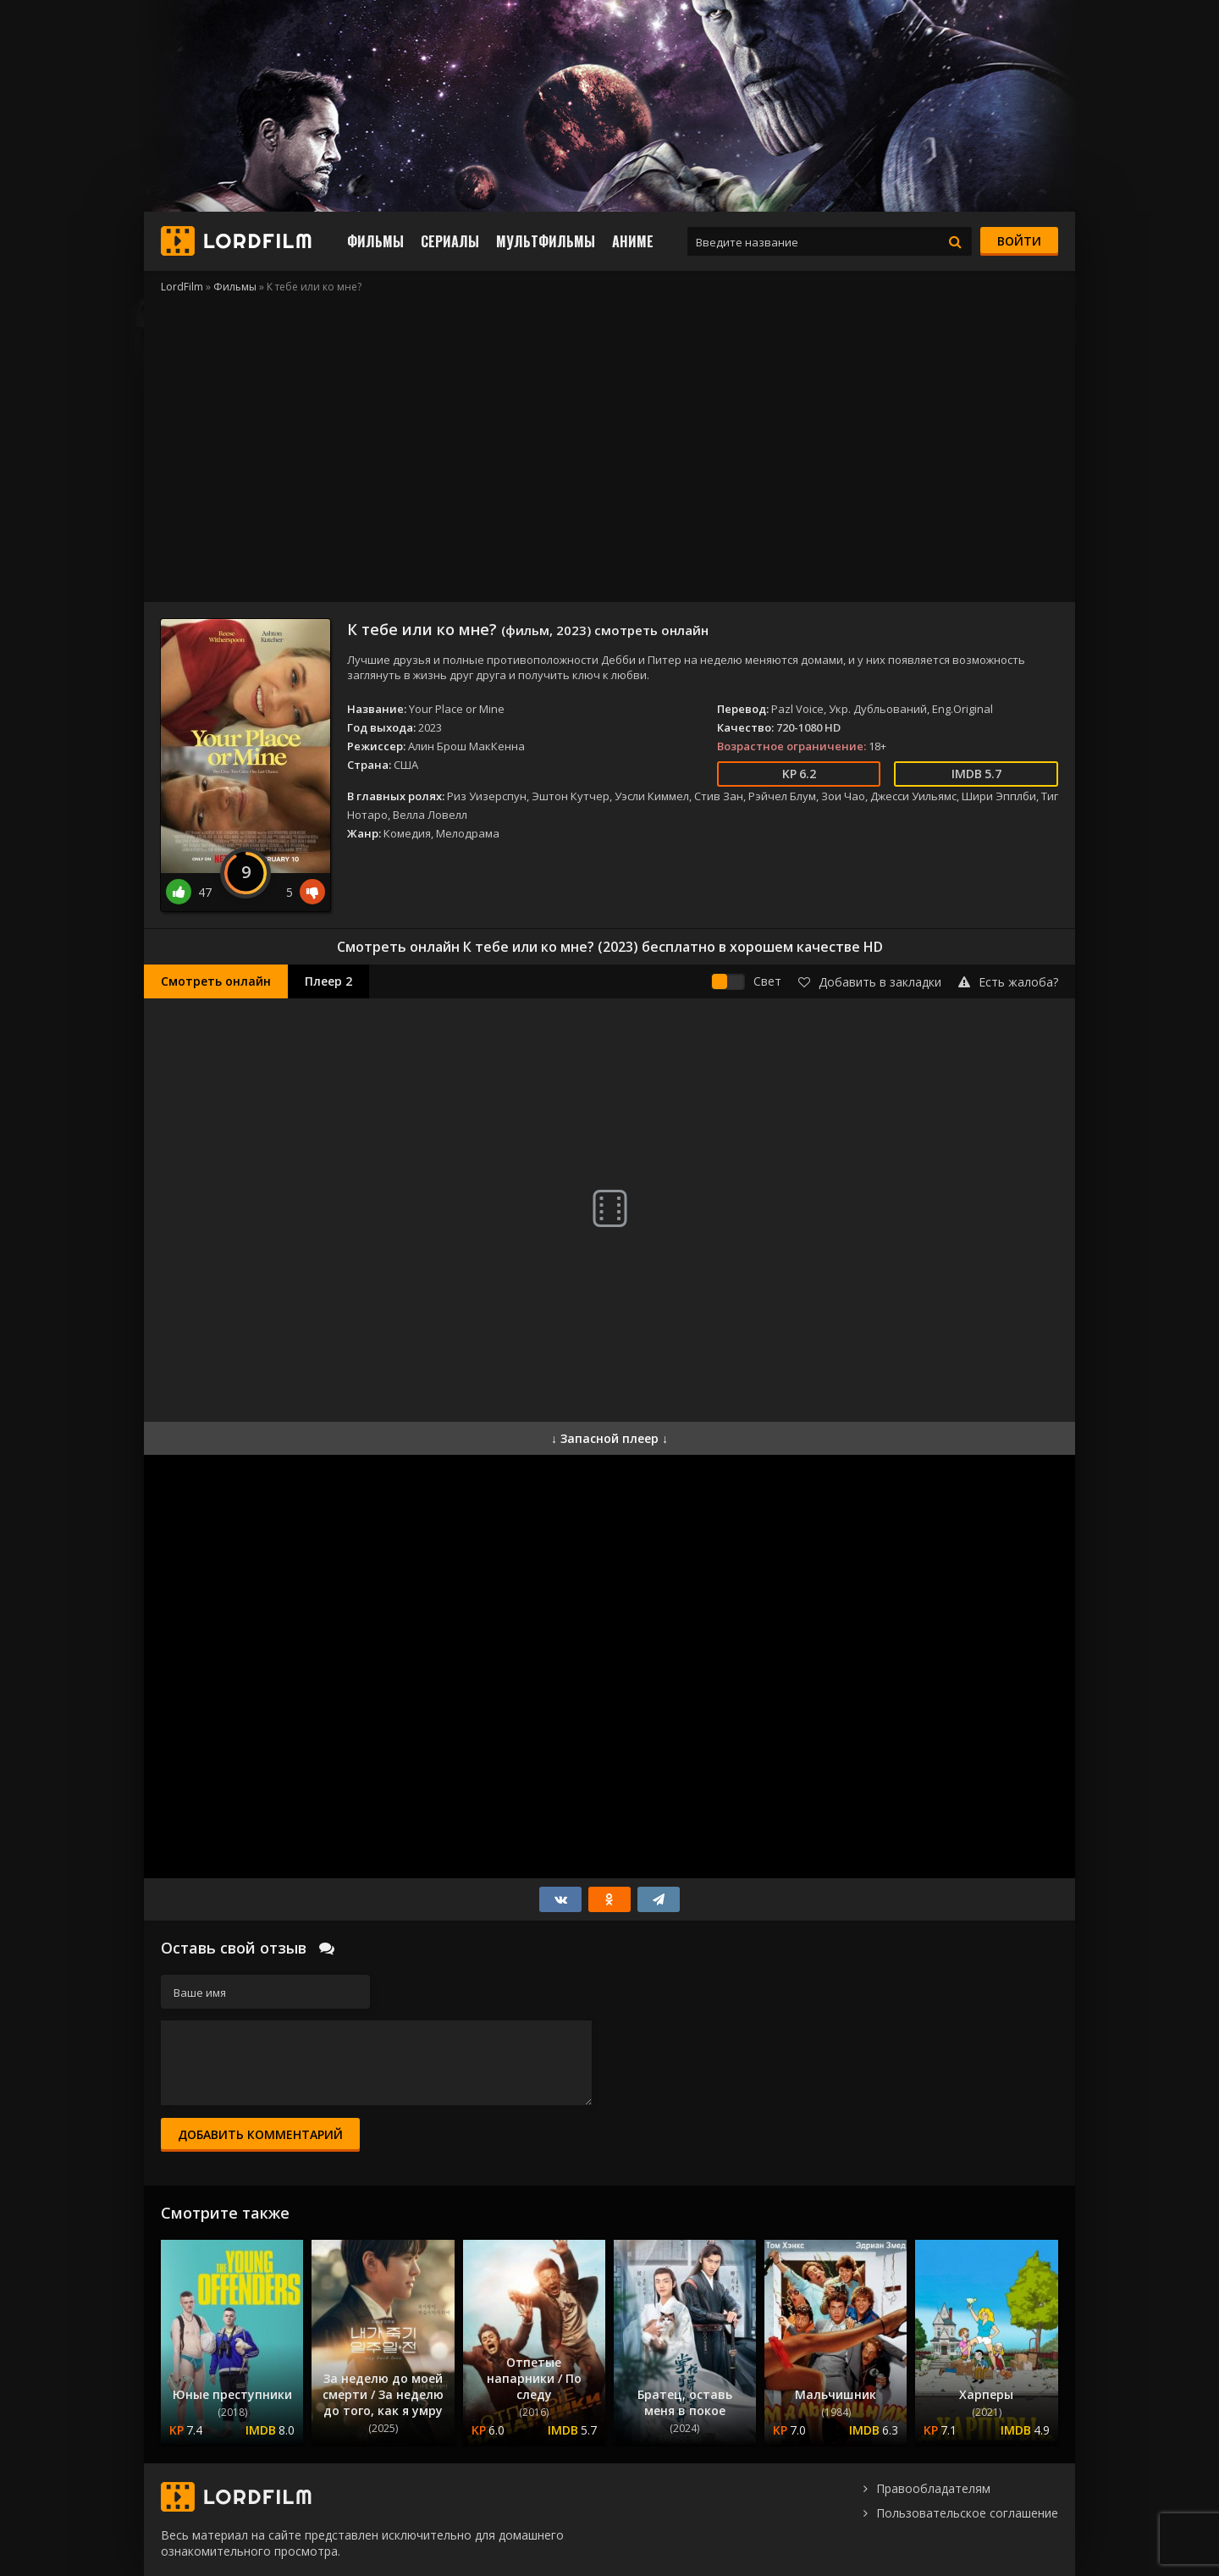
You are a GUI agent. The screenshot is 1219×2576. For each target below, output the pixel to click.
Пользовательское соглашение (967, 2513)
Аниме (633, 241)
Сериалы (450, 241)
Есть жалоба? (1008, 982)
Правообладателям (933, 2488)
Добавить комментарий (260, 2134)
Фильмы (375, 241)
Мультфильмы (545, 241)
